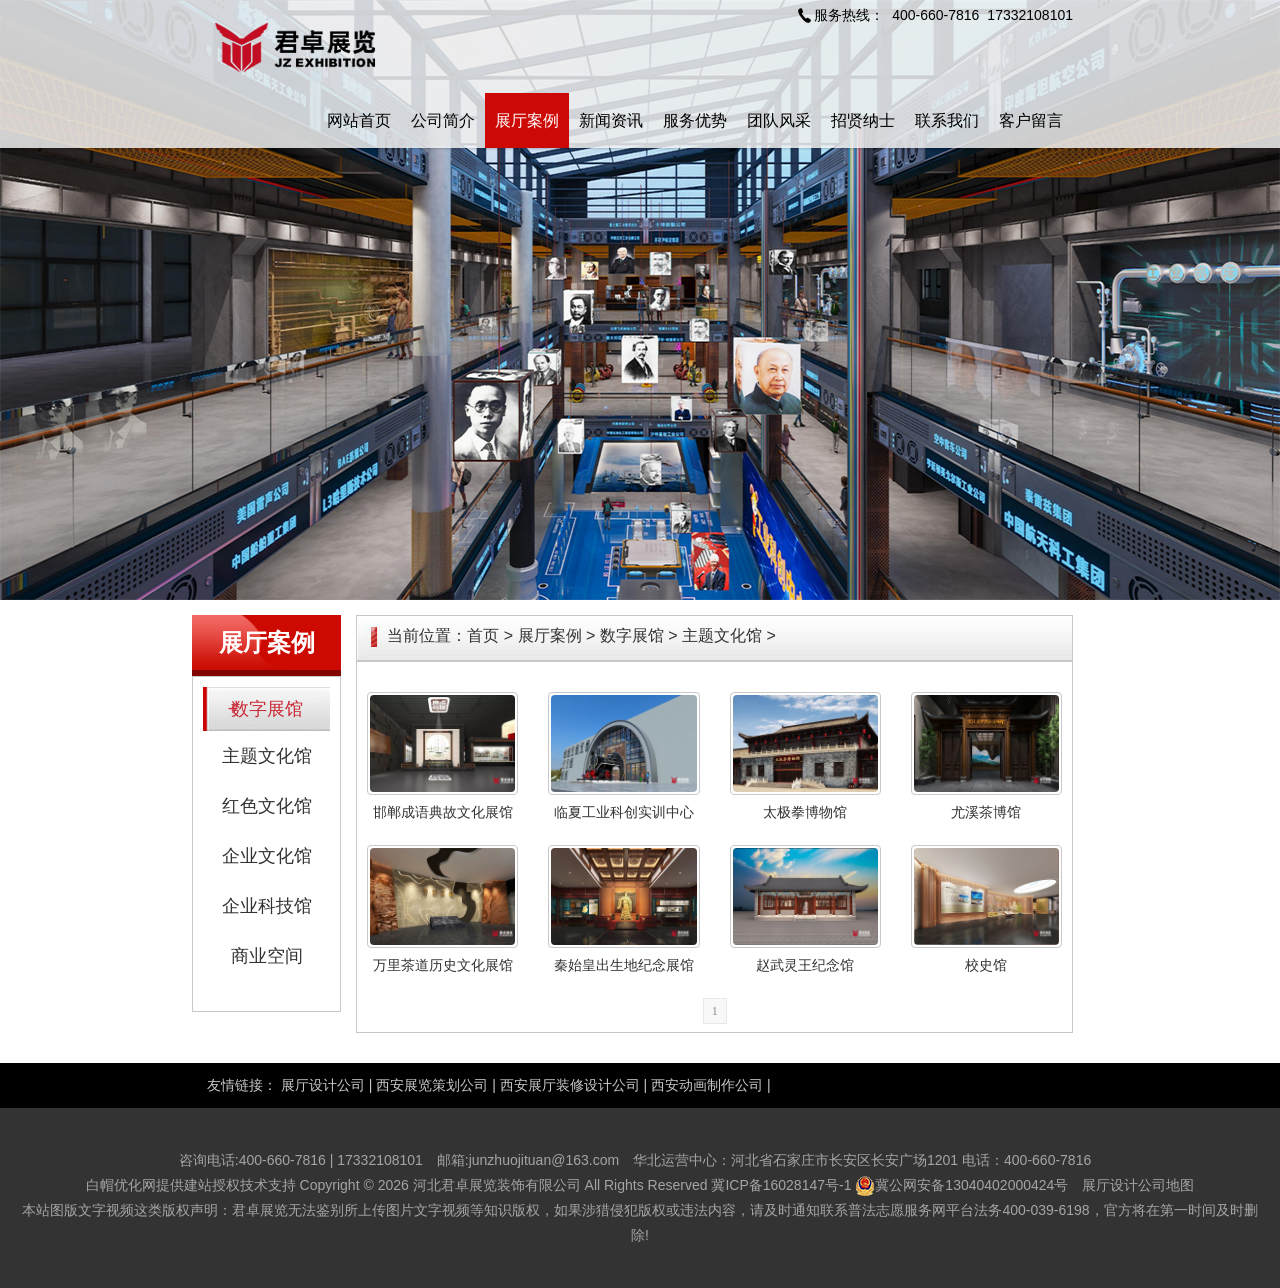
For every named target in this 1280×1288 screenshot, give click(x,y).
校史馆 (986, 965)
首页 (483, 635)
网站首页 (359, 120)
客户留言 (1031, 120)
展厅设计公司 (323, 1085)
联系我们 (947, 120)
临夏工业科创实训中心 (624, 812)
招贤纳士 (863, 120)
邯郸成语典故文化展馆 (443, 812)
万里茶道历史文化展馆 (443, 965)
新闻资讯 (611, 120)
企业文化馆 (267, 856)
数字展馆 (267, 709)
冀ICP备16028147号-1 (781, 1185)
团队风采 (779, 120)
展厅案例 (527, 120)
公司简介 (443, 120)
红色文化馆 (267, 806)
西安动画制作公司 (707, 1085)
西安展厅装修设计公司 (570, 1085)
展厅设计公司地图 (1138, 1185)
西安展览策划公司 (432, 1085)
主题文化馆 (267, 756)
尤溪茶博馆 (986, 812)
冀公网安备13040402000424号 (971, 1185)
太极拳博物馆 (805, 812)
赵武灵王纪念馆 (805, 965)
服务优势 (695, 120)
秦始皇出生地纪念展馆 (624, 965)
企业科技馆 (267, 906)
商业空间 (267, 956)
